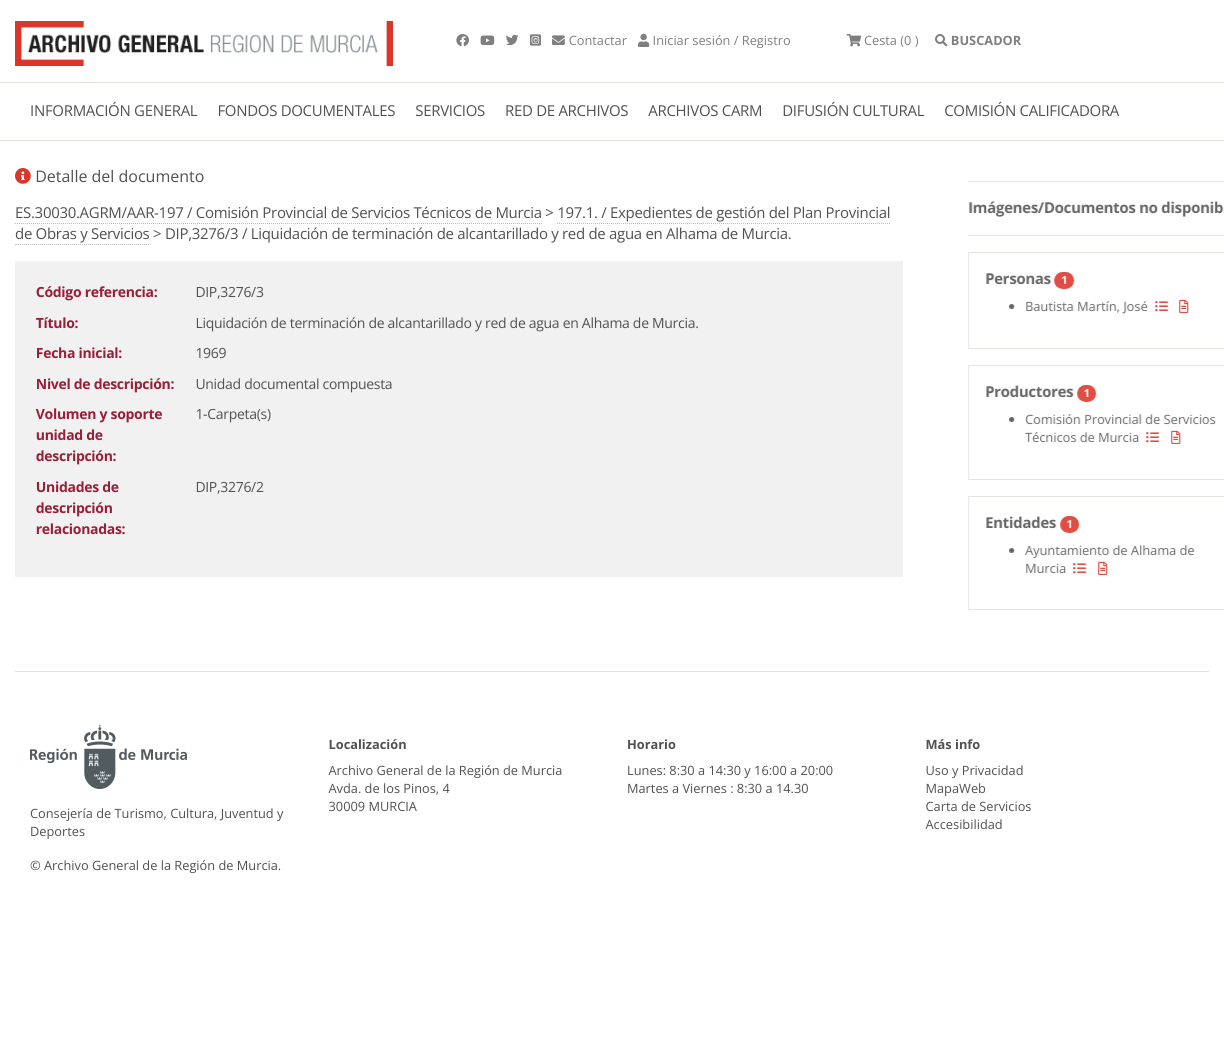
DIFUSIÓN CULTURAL (853, 111)
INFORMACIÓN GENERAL (113, 111)
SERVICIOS (450, 111)
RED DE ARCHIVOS (566, 111)
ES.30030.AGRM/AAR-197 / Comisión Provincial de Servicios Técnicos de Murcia (278, 213)
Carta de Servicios (979, 806)
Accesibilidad (964, 824)
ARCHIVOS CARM (705, 111)
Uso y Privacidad (975, 770)
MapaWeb (956, 788)
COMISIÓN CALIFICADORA (1031, 111)
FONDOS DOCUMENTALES (306, 111)
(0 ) (883, 40)
